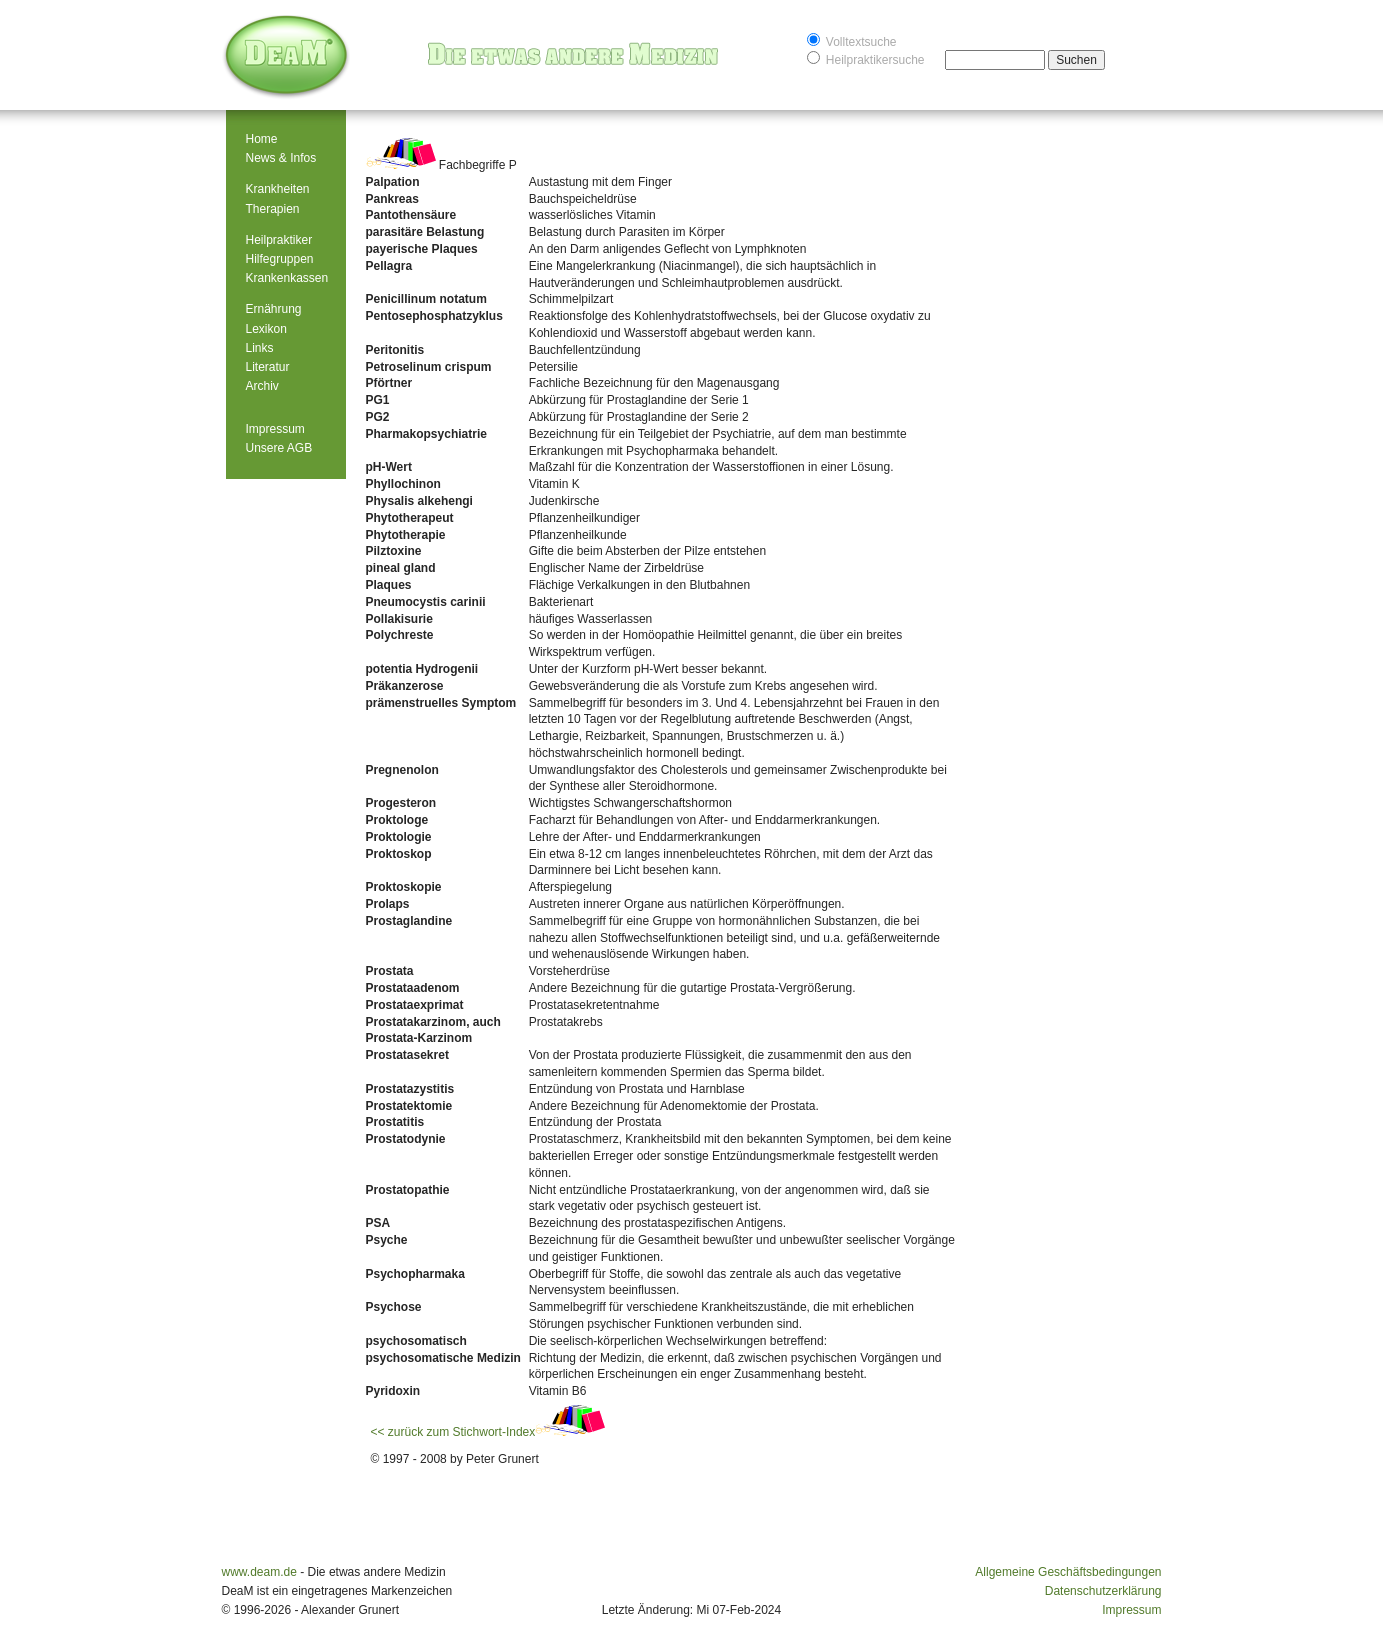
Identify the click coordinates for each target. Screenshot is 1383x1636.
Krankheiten (278, 189)
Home (262, 139)
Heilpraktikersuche (866, 58)
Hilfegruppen (280, 259)
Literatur (268, 367)
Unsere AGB (279, 448)
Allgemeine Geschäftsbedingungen (1068, 1572)
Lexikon (266, 329)
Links (260, 348)
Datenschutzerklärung (1103, 1591)
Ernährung (274, 309)
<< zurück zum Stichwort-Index (488, 1432)
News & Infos (281, 158)
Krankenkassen (287, 278)
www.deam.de (259, 1572)
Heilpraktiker (279, 240)
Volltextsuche (852, 40)
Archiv (262, 386)
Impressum (275, 429)
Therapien (273, 209)
